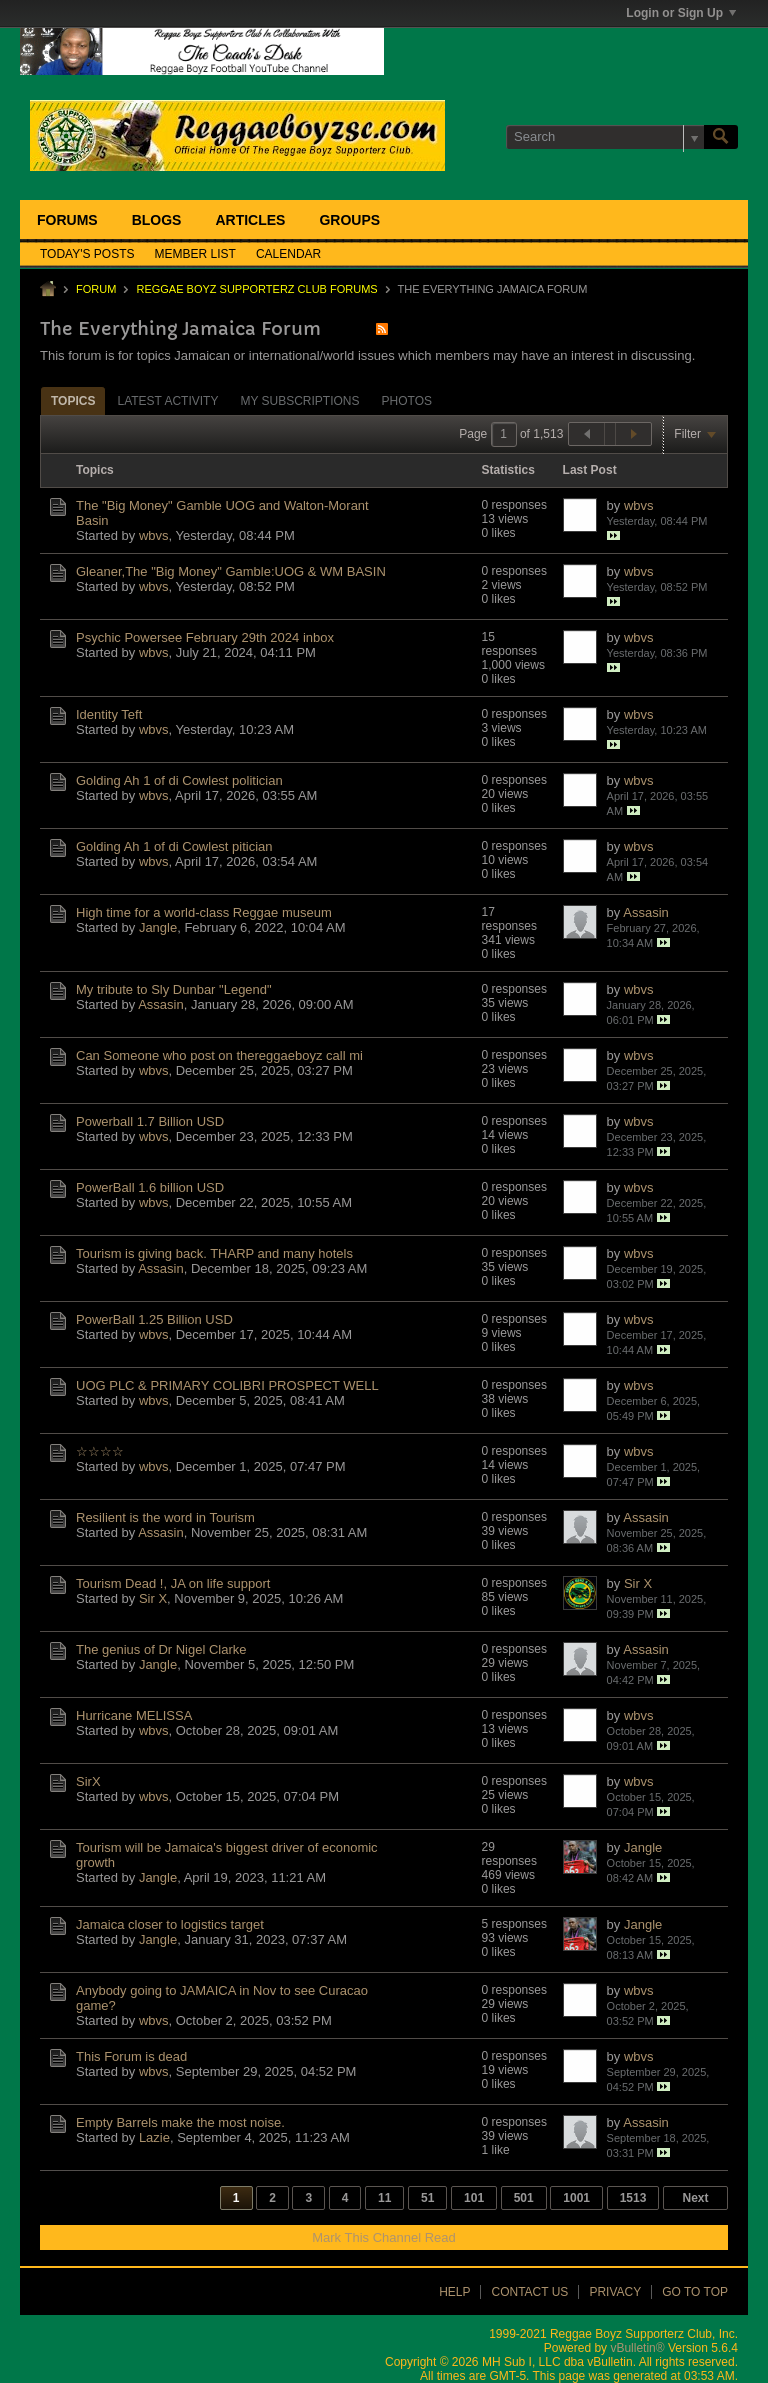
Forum (96, 289)
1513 (633, 2198)
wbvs (154, 535)
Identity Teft (109, 714)
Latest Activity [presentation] (167, 401)
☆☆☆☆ (100, 1451)
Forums (67, 220)
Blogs (157, 220)
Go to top (695, 2292)
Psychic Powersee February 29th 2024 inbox (205, 637)
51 (427, 2198)
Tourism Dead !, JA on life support (173, 1583)
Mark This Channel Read (384, 2237)
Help (454, 2292)
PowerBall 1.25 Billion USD (154, 1319)
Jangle (158, 927)
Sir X (153, 1598)
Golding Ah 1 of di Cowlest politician (179, 780)
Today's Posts (87, 254)
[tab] (73, 400)
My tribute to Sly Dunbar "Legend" (174, 989)
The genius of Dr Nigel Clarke (161, 1649)
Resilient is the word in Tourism (165, 1517)
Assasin (646, 912)
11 (384, 2198)
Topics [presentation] (73, 401)
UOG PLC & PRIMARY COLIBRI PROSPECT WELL (227, 1385)
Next (695, 2198)
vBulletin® (637, 2348)
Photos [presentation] (407, 401)
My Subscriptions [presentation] (299, 401)
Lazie (154, 2137)
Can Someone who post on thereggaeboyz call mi (219, 1055)
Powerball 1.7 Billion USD (150, 1121)
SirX (88, 1781)
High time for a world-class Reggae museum (204, 912)
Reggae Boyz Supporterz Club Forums (256, 289)
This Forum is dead (131, 2056)
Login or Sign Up (681, 13)
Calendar (288, 254)
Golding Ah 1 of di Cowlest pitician (174, 846)
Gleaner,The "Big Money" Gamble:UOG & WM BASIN (231, 571)
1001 (576, 2198)
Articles (250, 220)
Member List (195, 254)
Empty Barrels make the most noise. (180, 2122)
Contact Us (529, 2292)
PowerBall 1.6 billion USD (150, 1187)
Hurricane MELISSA (134, 1715)
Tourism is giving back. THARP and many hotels (214, 1253)
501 (524, 2198)
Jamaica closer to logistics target (170, 1924)
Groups (349, 220)
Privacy (615, 2292)
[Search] (605, 137)
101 (474, 2198)
